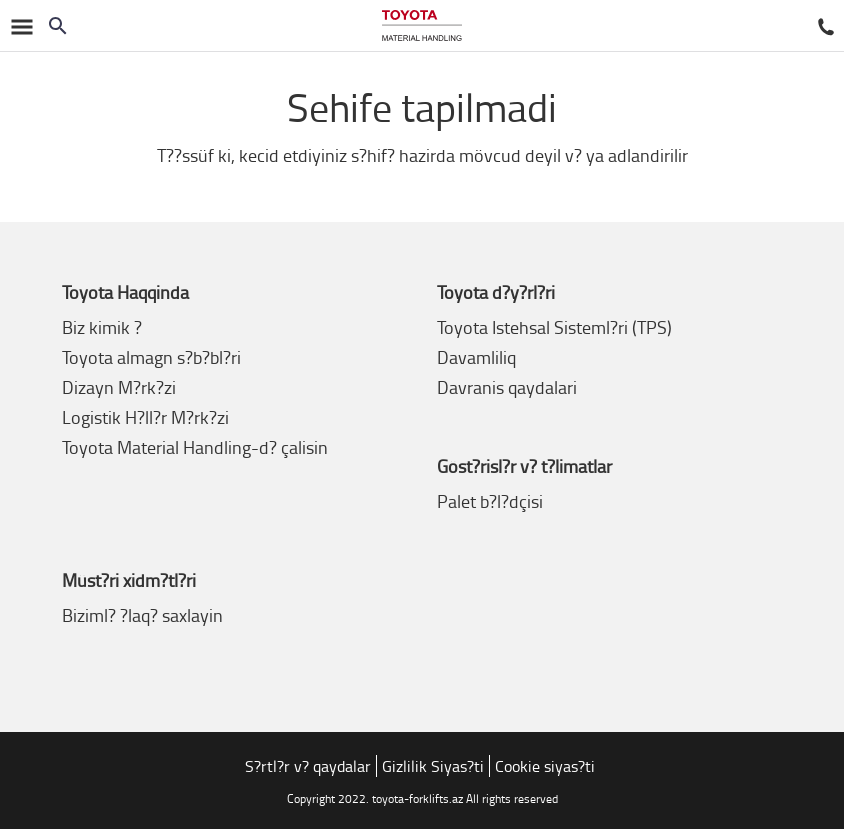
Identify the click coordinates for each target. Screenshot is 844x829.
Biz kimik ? (102, 327)
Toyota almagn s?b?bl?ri (151, 357)
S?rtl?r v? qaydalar (308, 766)
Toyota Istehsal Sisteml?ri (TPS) (554, 327)
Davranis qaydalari (507, 387)
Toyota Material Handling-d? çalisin (195, 447)
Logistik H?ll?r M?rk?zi (145, 417)
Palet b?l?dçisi (490, 501)
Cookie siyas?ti (545, 766)
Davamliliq (476, 357)
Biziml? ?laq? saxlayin (142, 615)
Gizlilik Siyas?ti (433, 766)
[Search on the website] (58, 26)
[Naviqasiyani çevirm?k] (20, 25)
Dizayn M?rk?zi (119, 387)
